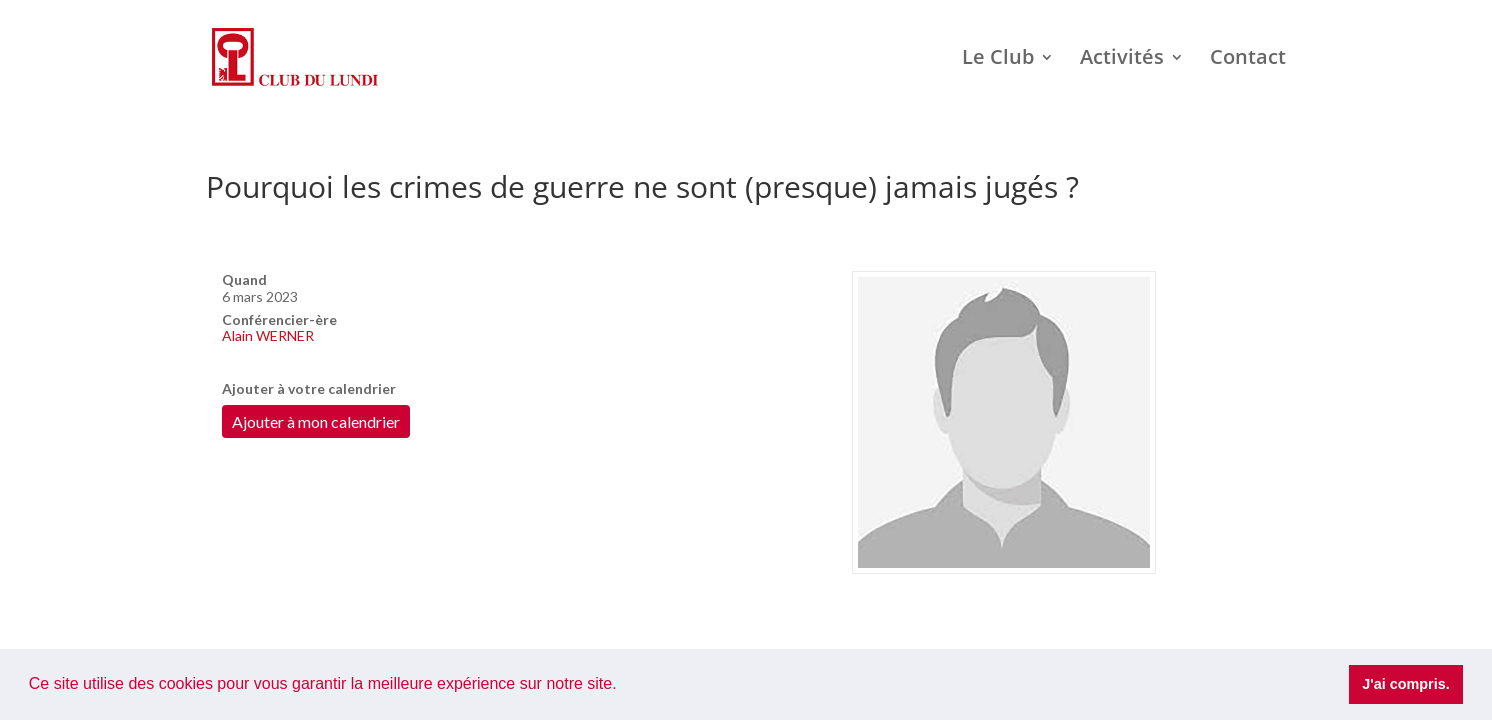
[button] (624, 686)
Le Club (998, 60)
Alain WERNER (268, 335)
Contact (1248, 60)
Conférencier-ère (279, 319)
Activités (1122, 60)
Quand (244, 279)
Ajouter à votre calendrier (309, 388)
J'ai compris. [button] (1405, 684)
